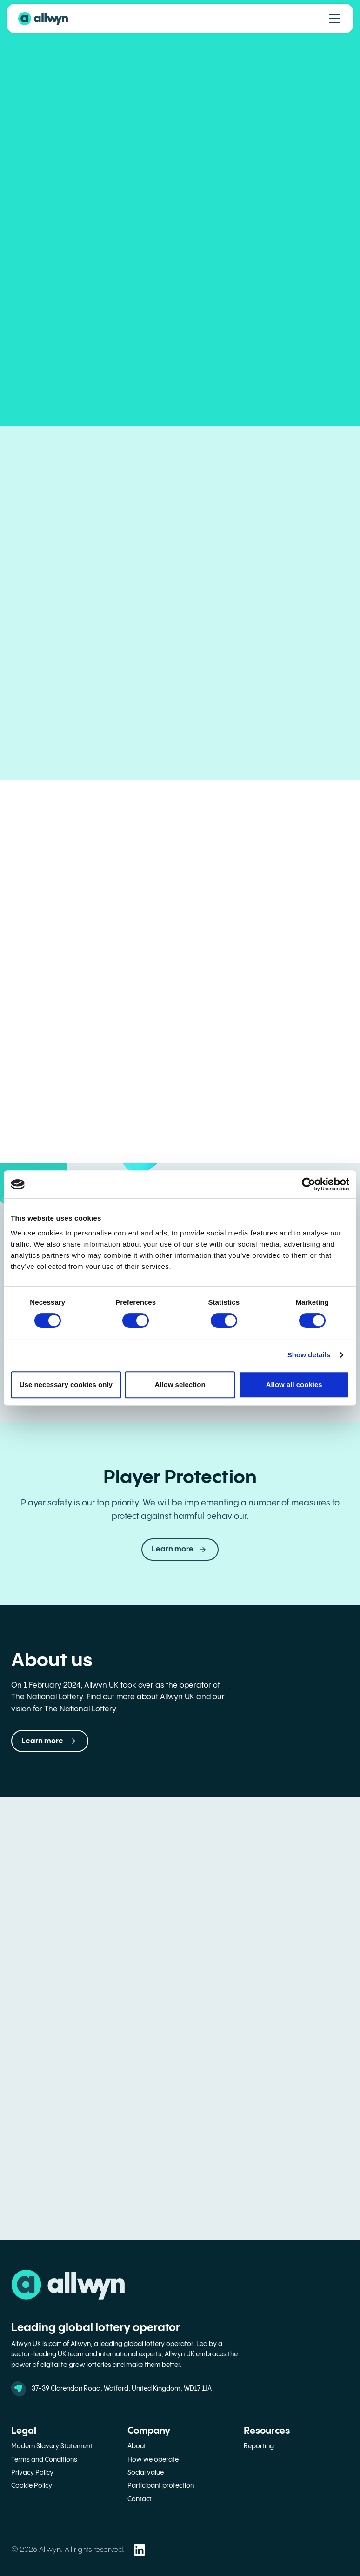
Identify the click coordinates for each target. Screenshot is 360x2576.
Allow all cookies (294, 1384)
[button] (49, 1741)
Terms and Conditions (44, 2460)
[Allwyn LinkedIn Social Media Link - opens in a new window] (139, 2550)
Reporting (259, 2446)
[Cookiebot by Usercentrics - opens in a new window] (308, 1184)
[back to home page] (43, 18)
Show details (309, 1355)
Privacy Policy (32, 2473)
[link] (180, 1549)
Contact (139, 2499)
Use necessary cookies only (66, 1384)
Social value (145, 2473)
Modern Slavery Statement (52, 2446)
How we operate (153, 2460)
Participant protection (160, 2486)
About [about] (136, 2446)
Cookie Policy (31, 2486)
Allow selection (179, 1384)
